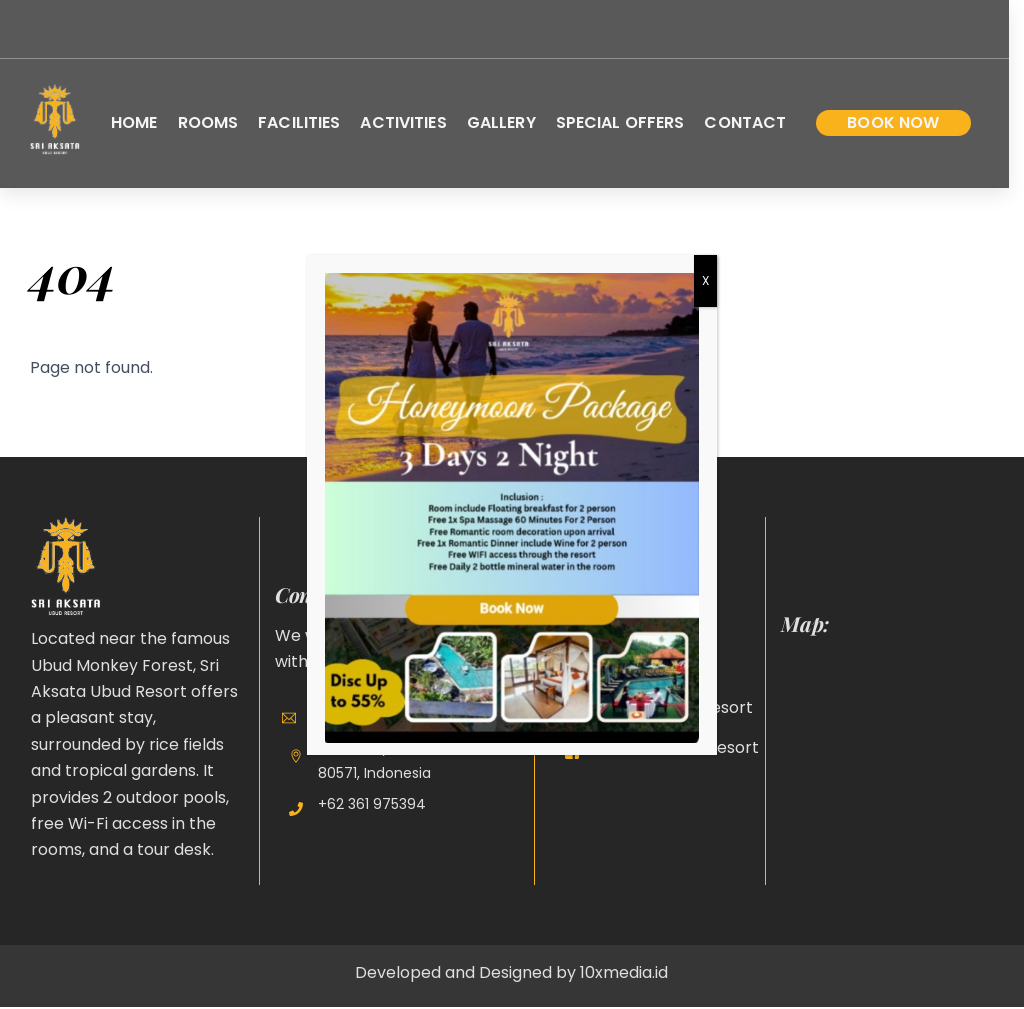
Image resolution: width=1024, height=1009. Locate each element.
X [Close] (705, 280)
